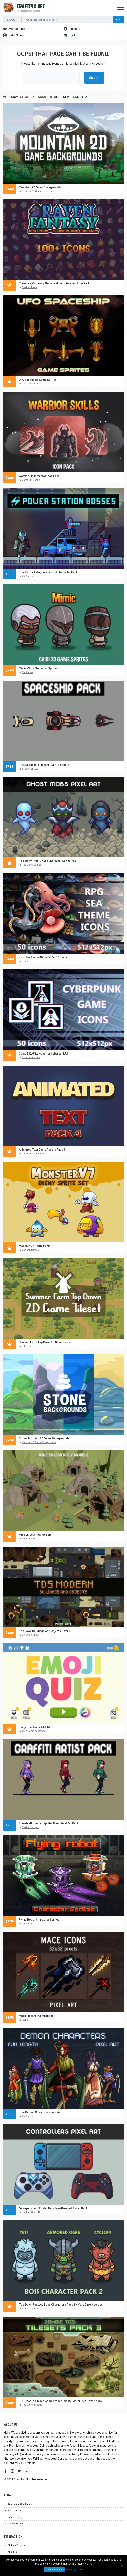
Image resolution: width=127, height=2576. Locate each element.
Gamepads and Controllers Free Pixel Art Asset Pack (53, 2208)
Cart (69, 35)
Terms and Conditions (20, 2504)
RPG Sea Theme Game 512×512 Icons (43, 957)
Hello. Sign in (13, 35)
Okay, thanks (54, 2569)
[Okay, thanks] (122, 2565)
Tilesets (26, 1346)
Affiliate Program (17, 2545)
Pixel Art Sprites (30, 1827)
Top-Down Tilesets (32, 2405)
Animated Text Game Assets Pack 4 (42, 1149)
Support (72, 28)
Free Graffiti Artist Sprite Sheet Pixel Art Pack (48, 1823)
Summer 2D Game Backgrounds (39, 191)
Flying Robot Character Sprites (39, 1919)
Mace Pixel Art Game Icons (36, 2015)
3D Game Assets (31, 1538)
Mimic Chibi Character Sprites (38, 668)
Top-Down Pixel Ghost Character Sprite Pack (48, 860)
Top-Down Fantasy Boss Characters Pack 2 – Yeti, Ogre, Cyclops (61, 2304)
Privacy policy (75, 2569)
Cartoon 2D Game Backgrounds (39, 1442)
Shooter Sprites (30, 768)
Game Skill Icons (31, 480)
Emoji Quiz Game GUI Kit (34, 1727)
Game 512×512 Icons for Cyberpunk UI (43, 1053)
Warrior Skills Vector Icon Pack (39, 476)
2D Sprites (27, 576)
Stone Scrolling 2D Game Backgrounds (44, 1438)
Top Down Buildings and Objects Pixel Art (46, 1631)
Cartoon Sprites (30, 1250)
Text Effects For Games (34, 1153)
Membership (14, 28)
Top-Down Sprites (31, 383)
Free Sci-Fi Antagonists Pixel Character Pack (48, 572)
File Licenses (15, 2510)
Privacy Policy (15, 2523)
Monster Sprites (30, 2308)
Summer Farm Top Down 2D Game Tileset (45, 1342)
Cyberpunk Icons (31, 1057)
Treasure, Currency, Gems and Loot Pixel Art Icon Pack (54, 283)
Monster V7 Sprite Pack (34, 1246)
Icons (25, 961)
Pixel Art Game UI (31, 2212)
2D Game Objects (31, 1635)
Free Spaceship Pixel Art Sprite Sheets (44, 764)
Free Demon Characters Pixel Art (40, 2112)
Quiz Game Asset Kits (34, 1731)
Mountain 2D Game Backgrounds (40, 187)
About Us (13, 2552)
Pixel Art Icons (29, 287)
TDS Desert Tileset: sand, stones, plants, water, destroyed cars (60, 2401)
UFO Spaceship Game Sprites (38, 379)
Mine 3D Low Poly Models (35, 1534)
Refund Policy (15, 2517)
